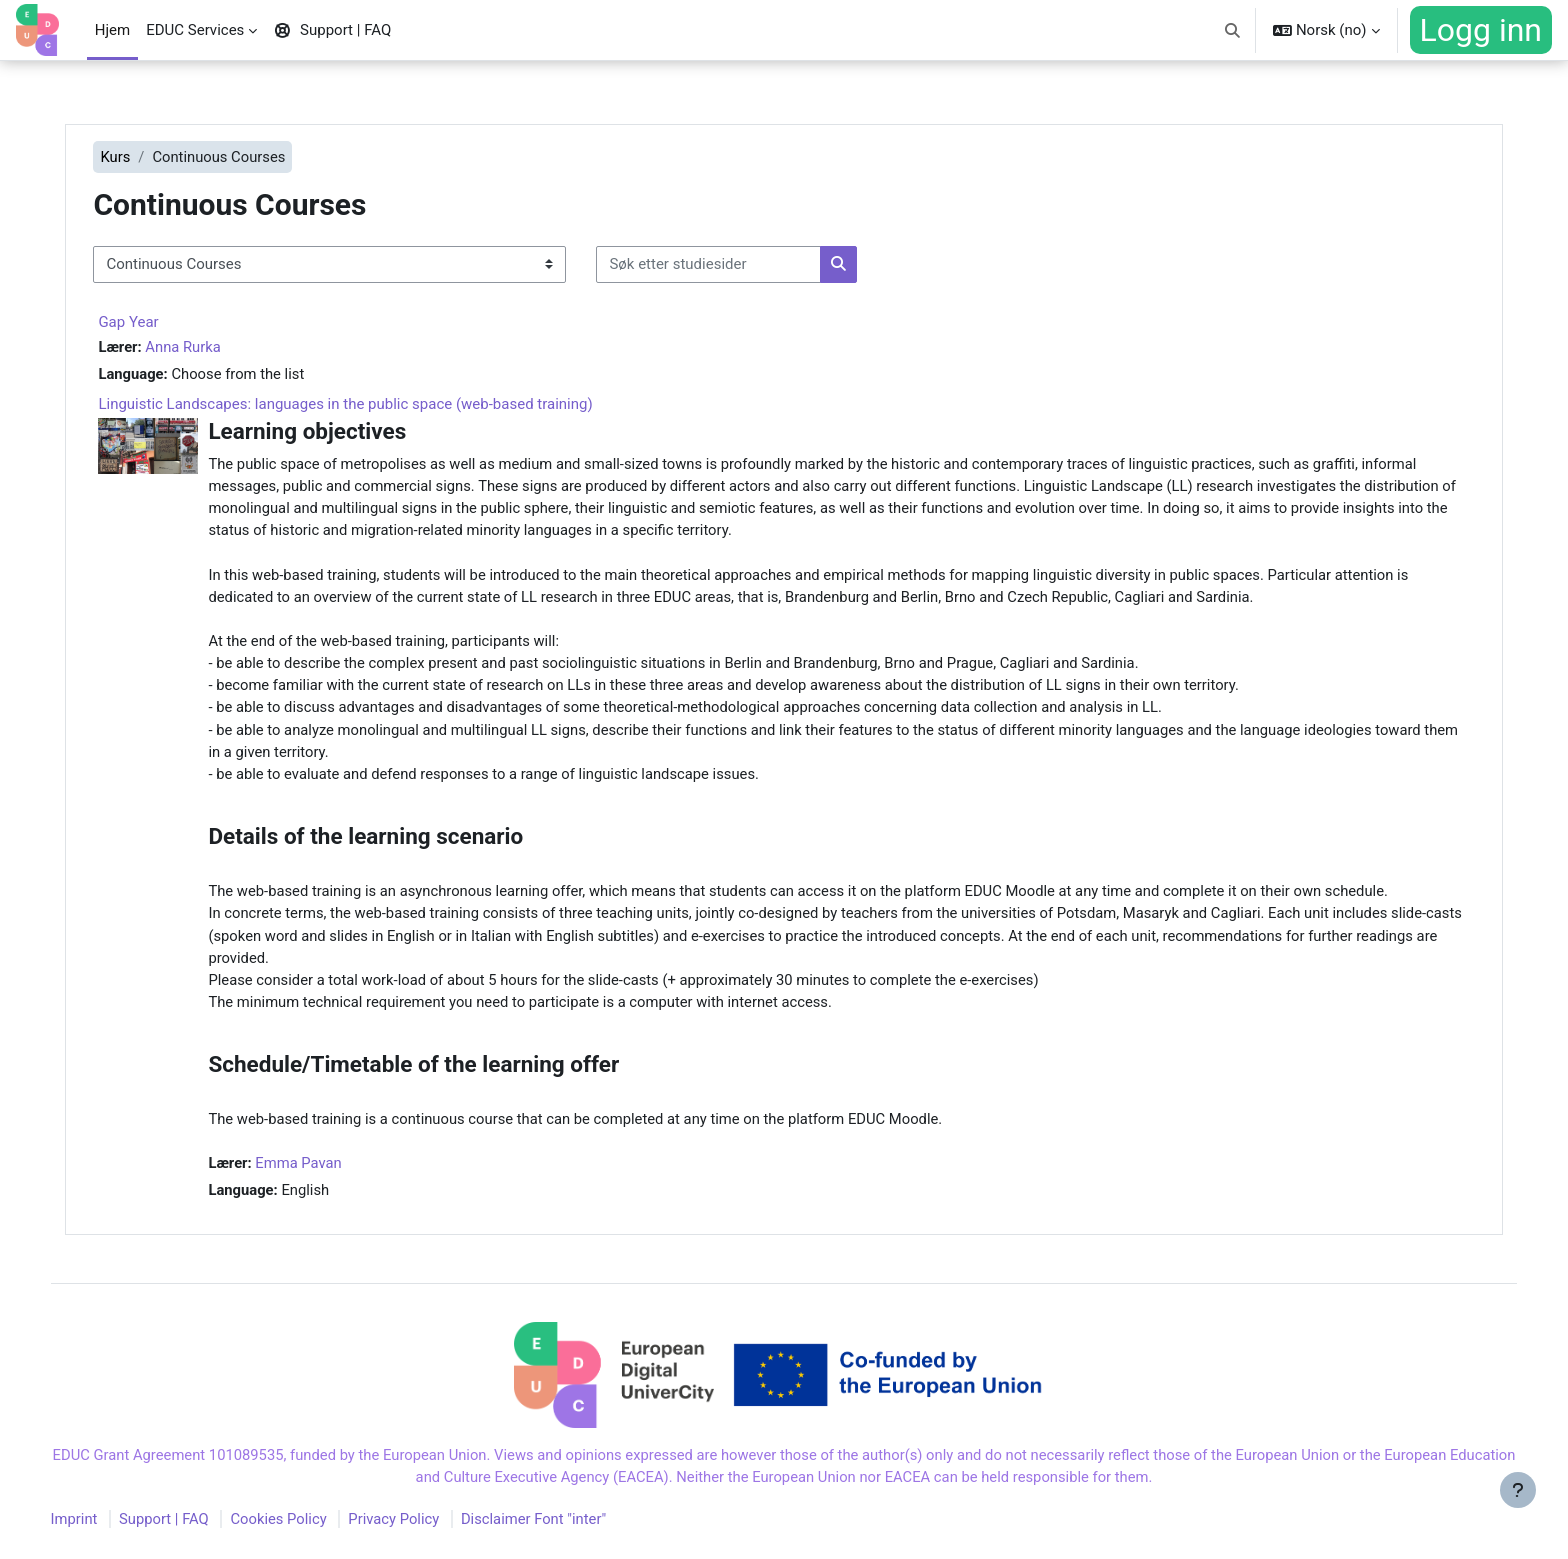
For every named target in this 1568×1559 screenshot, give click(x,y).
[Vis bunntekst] (1518, 1509)
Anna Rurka (204, 347)
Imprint (95, 1532)
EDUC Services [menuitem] (195, 30)
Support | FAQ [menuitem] (332, 30)
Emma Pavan (320, 1173)
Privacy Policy (419, 1532)
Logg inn (1481, 30)
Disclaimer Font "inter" (561, 1532)
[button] (1232, 30)
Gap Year (148, 322)
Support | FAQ (185, 1532)
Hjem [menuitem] (112, 30)
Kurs (135, 157)
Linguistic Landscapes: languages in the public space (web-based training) (365, 405)
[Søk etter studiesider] (728, 265)
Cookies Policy (302, 1532)
